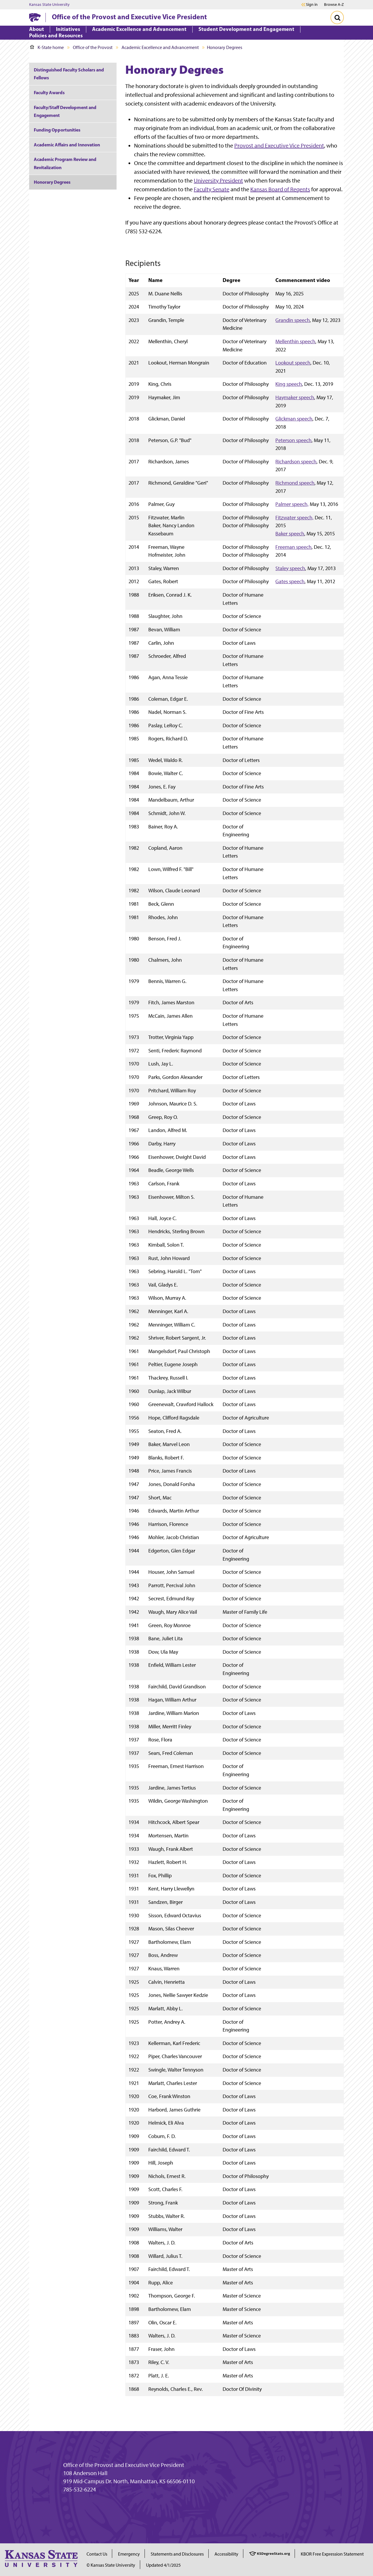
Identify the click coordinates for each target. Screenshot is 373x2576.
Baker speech (289, 533)
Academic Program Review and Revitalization (65, 163)
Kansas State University (49, 4)
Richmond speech (294, 482)
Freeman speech (293, 547)
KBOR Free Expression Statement (332, 2554)
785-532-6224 (79, 2489)
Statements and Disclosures (177, 2554)
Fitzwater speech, (294, 517)
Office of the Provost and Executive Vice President (129, 16)
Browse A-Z (334, 4)
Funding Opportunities (57, 130)
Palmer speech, (292, 504)
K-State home (47, 47)
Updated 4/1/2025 (163, 2565)
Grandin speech (292, 320)
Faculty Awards (49, 92)
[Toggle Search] (337, 17)
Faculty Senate (211, 189)
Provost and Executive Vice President (279, 145)
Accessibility (226, 2554)
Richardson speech (295, 461)
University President (218, 180)
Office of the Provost (92, 47)
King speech (288, 384)
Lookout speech (292, 362)
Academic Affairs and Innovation (67, 145)
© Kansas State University (111, 2565)
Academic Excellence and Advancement (160, 47)
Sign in (312, 4)
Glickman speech (293, 418)
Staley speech (290, 568)
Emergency (129, 2554)
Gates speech (290, 581)
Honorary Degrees (52, 182)
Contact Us (97, 2554)
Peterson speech (293, 440)
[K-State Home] (35, 17)
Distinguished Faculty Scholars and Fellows (69, 73)
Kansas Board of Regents (280, 189)
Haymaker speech (294, 397)
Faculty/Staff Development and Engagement (65, 111)
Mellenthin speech (295, 341)
